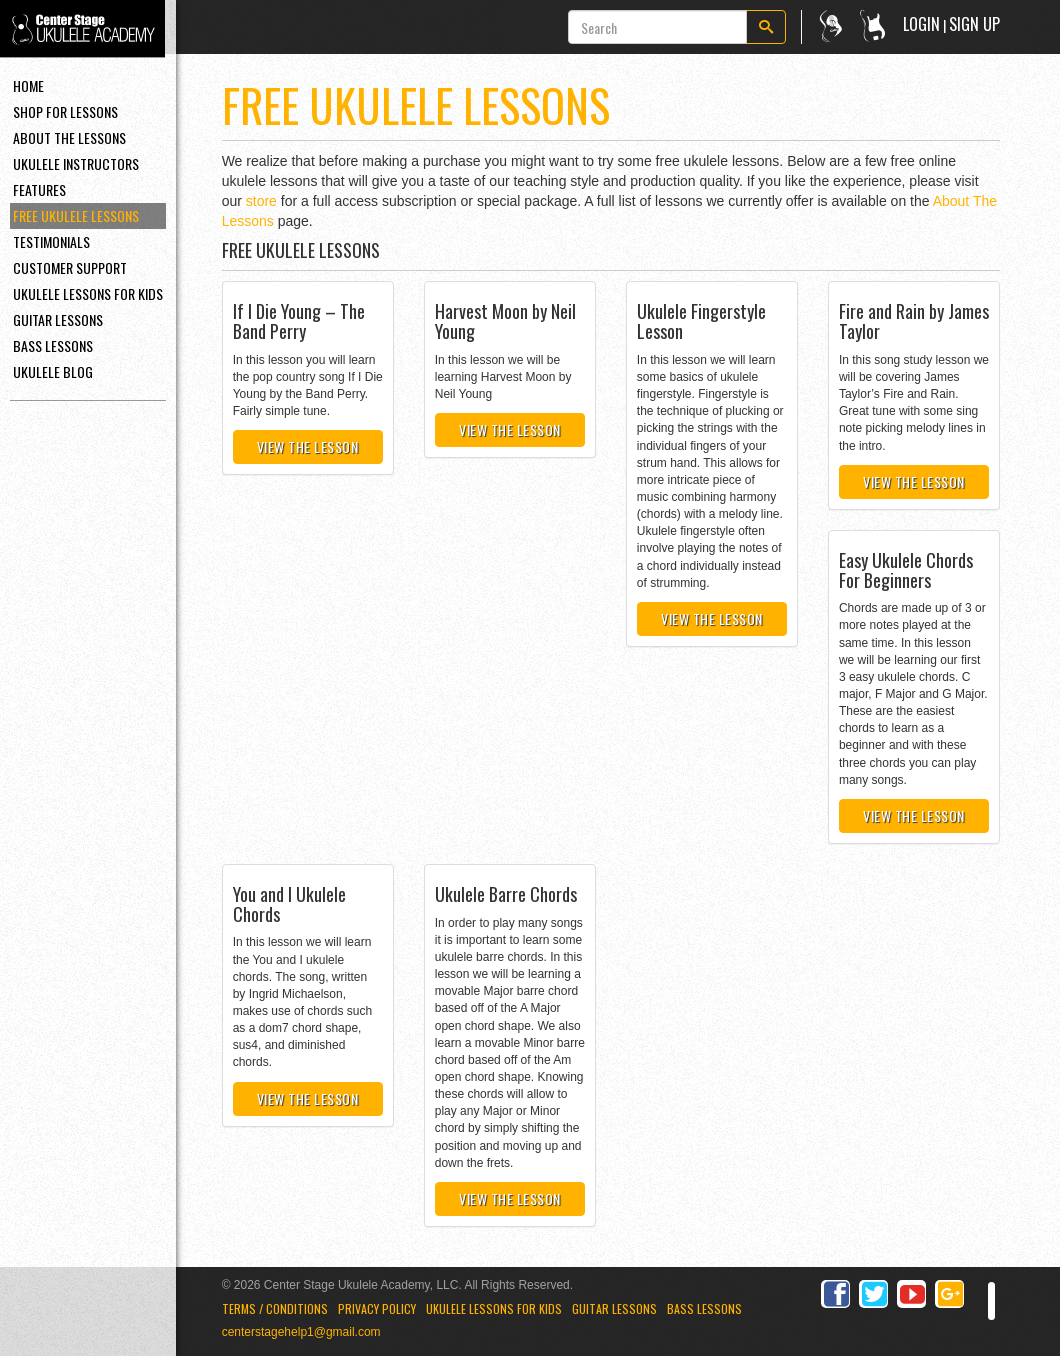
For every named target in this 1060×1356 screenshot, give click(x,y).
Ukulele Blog (53, 371)
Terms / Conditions (275, 1308)
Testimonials (51, 241)
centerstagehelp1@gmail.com (301, 1332)
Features (39, 189)
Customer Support (70, 267)
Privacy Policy (377, 1308)
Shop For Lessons (65, 111)
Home (28, 85)
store (261, 201)
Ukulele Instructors (76, 163)
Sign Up (974, 24)
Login (921, 24)
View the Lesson (308, 446)
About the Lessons (69, 137)
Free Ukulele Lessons (76, 215)
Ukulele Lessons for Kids (494, 1308)
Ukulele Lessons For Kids (88, 293)
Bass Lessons (53, 345)
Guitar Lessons (58, 319)
